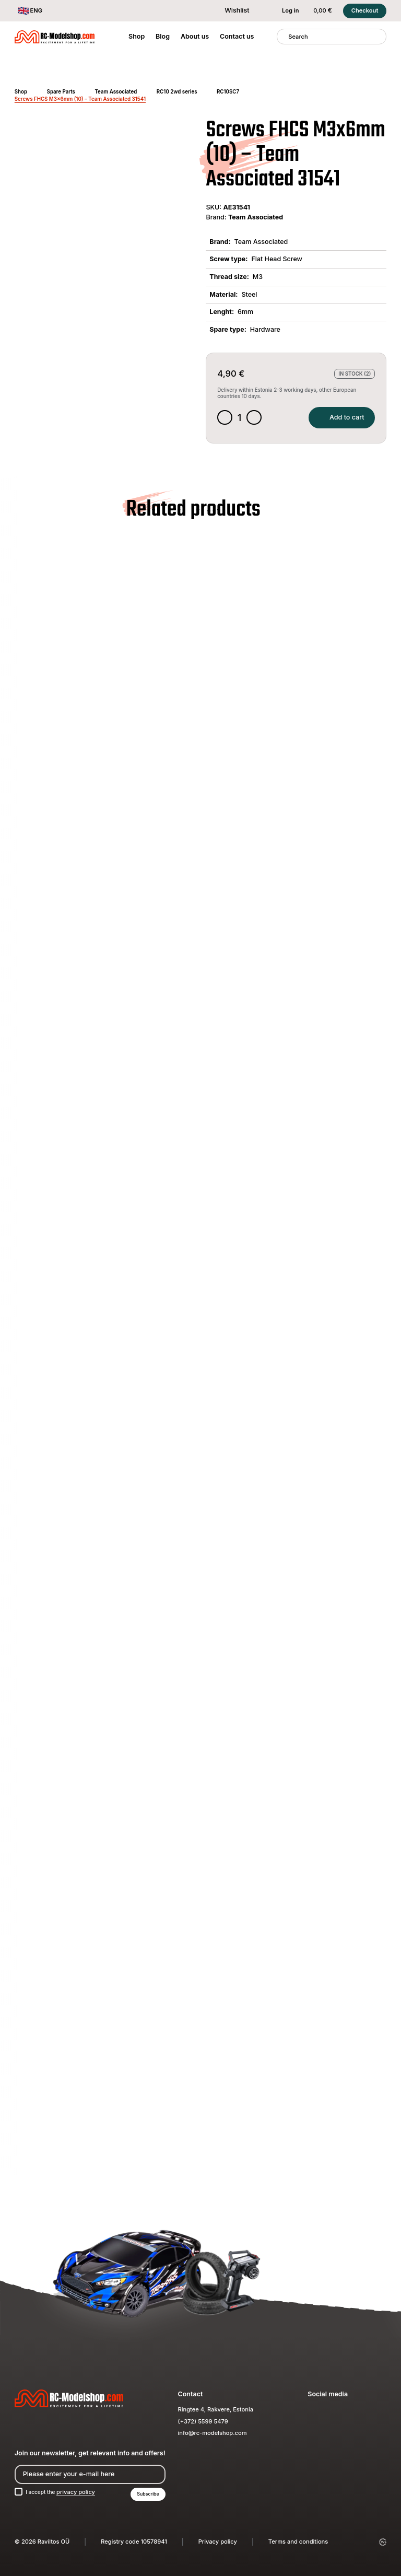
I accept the (63, 2491)
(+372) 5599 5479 (203, 2420)
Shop (136, 36)
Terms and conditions (298, 2541)
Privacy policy (217, 2541)
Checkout (365, 10)
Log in (285, 11)
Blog (163, 36)
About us (195, 36)
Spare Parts (61, 92)
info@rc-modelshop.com (212, 2431)
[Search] (282, 36)
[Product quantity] (241, 419)
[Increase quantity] (256, 419)
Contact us (237, 36)
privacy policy (80, 2491)
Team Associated (116, 92)
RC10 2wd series (177, 92)
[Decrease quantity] (225, 419)
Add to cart (338, 418)
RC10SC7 (228, 92)
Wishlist (231, 10)
